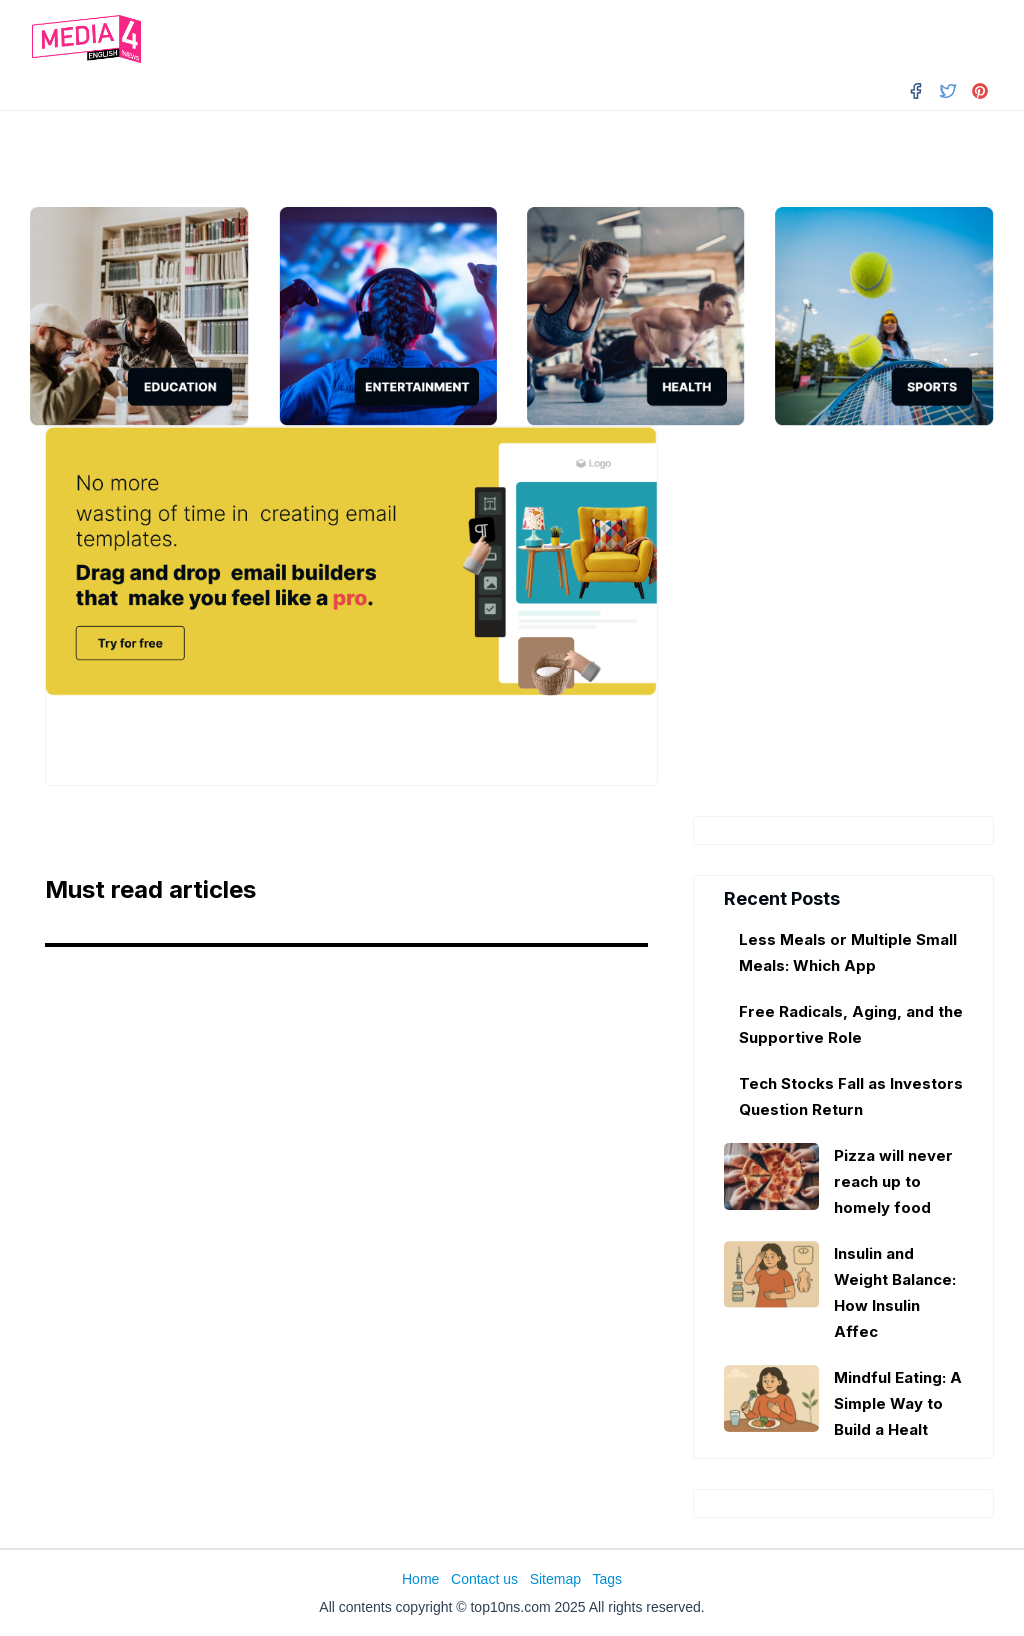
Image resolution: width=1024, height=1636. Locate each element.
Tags (607, 1579)
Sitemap (555, 1579)
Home (420, 1579)
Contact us (484, 1579)
